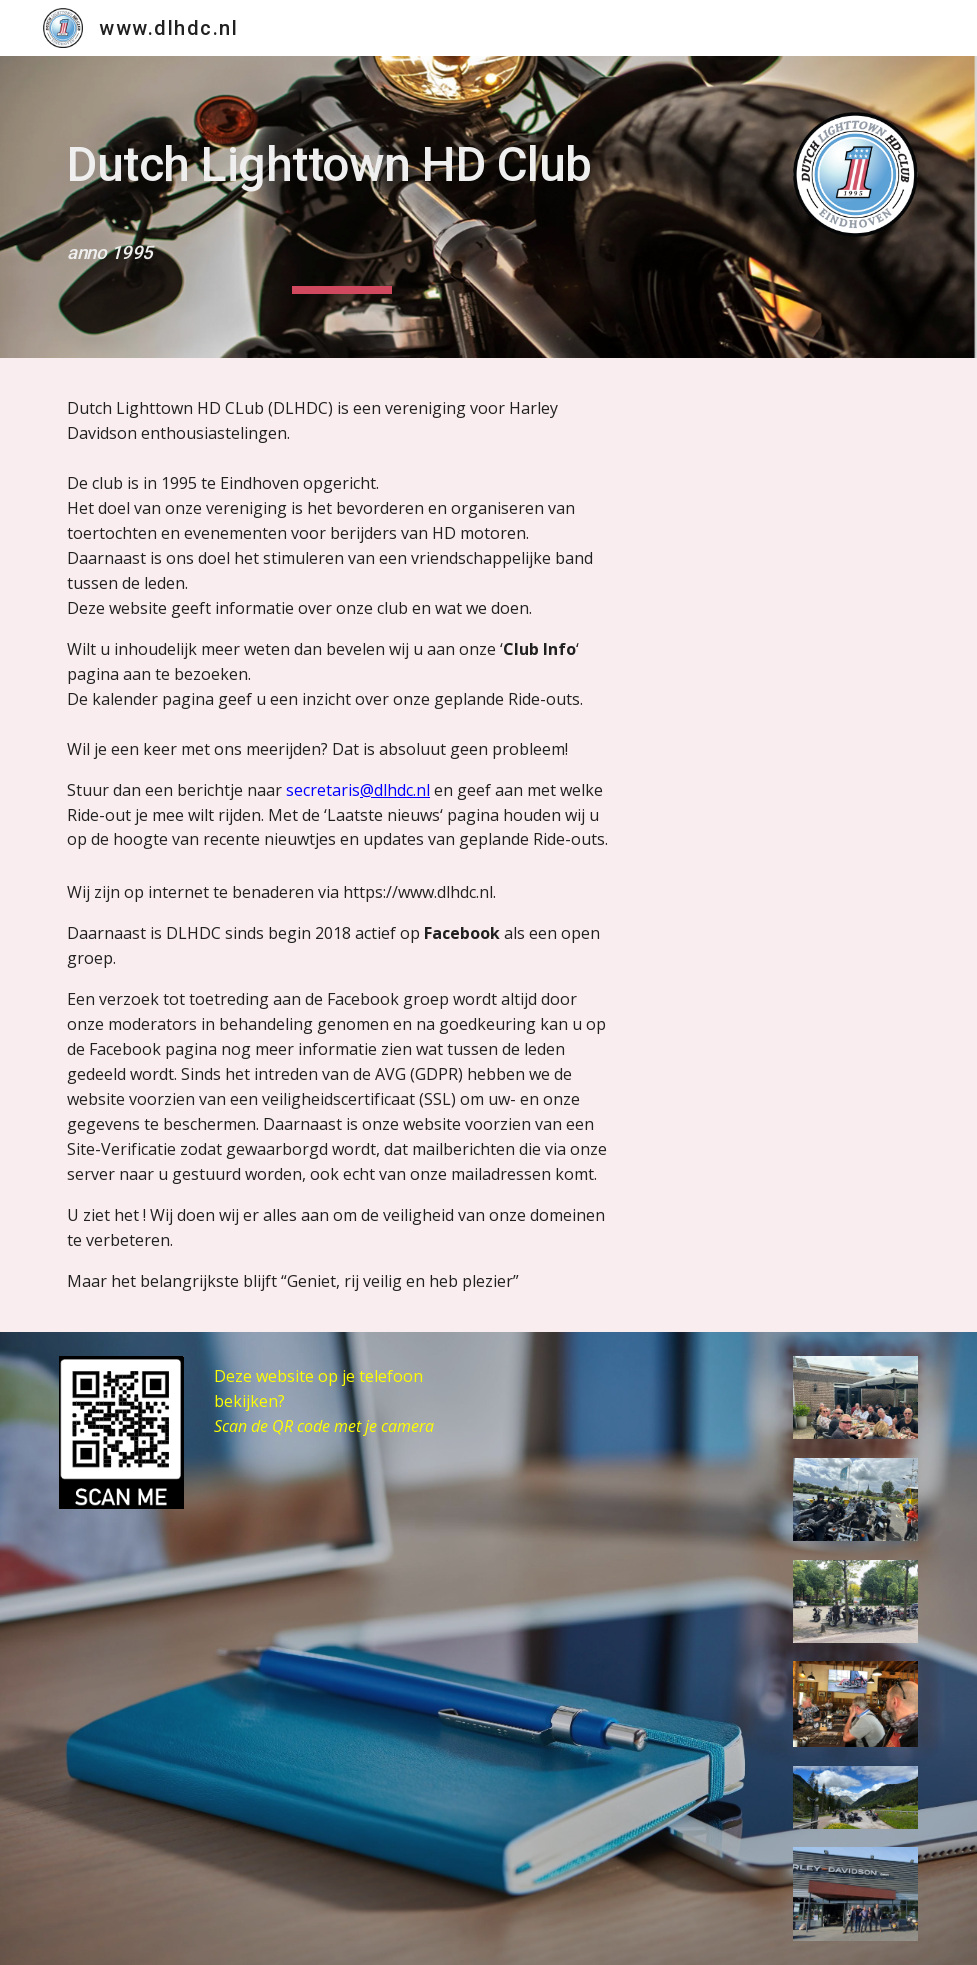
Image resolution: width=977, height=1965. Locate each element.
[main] (341, 207)
